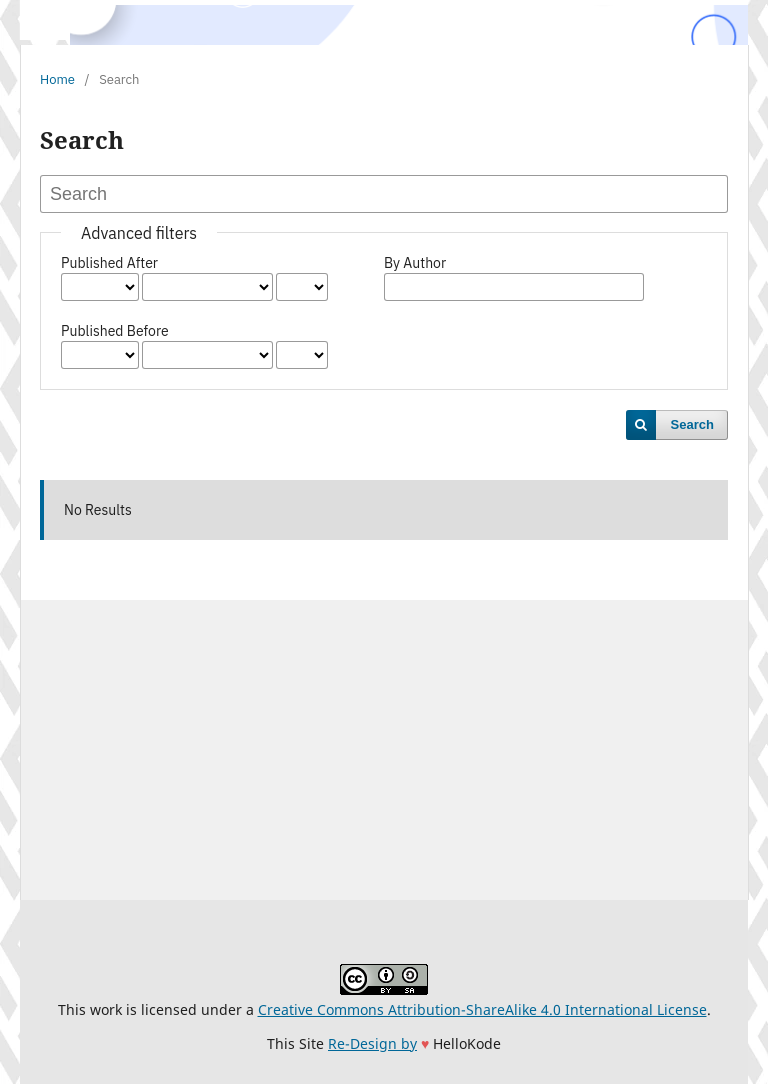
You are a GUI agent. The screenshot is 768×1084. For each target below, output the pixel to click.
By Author (415, 263)
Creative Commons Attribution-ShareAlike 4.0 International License (482, 1009)
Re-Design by (372, 1043)
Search (692, 424)
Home (57, 79)
